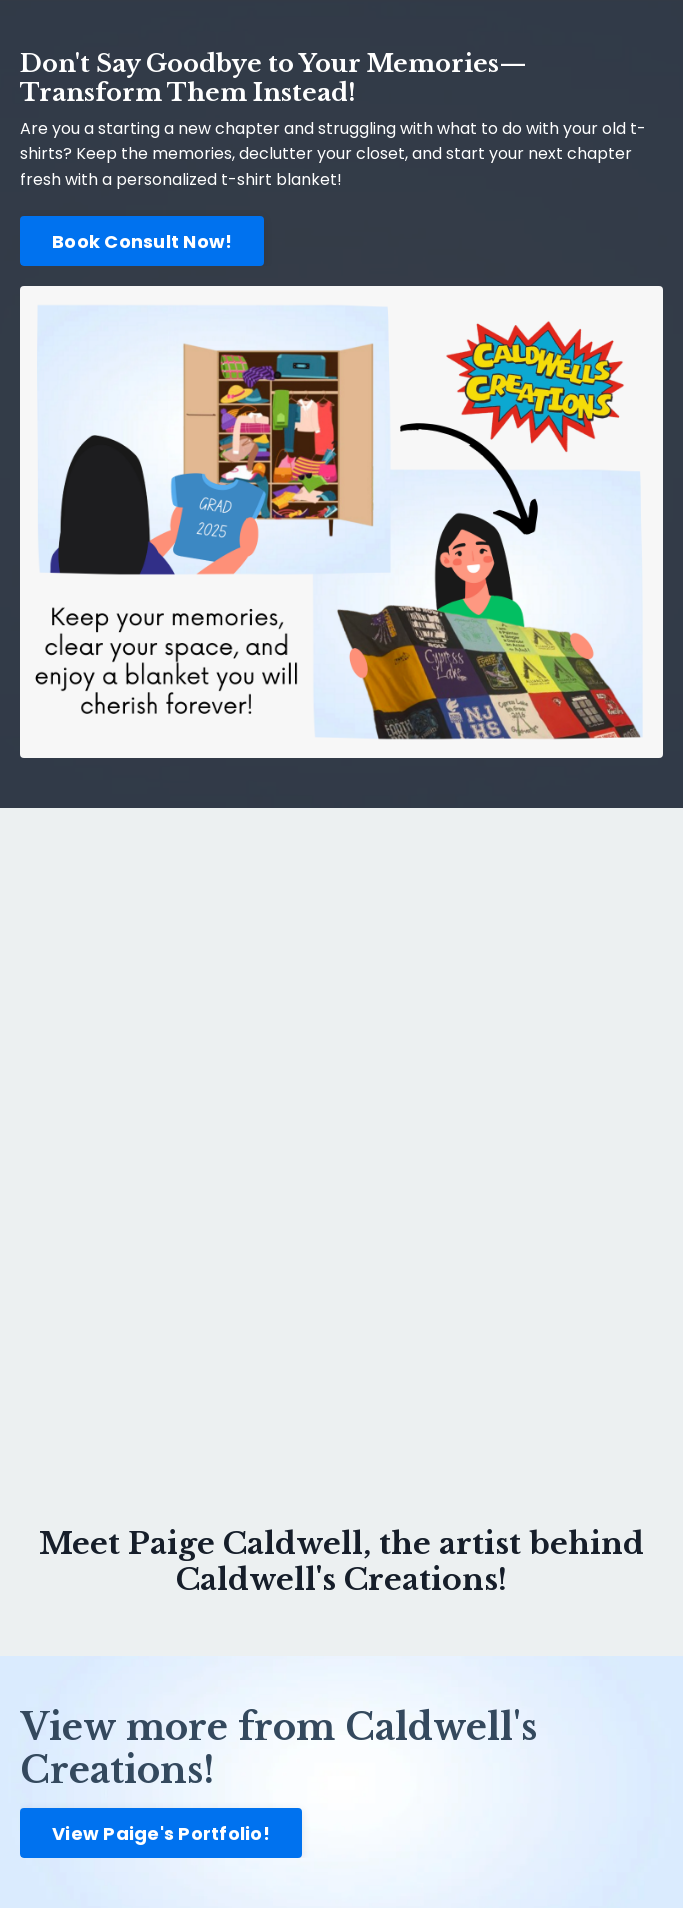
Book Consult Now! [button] (142, 241)
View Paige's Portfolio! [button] (161, 1833)
